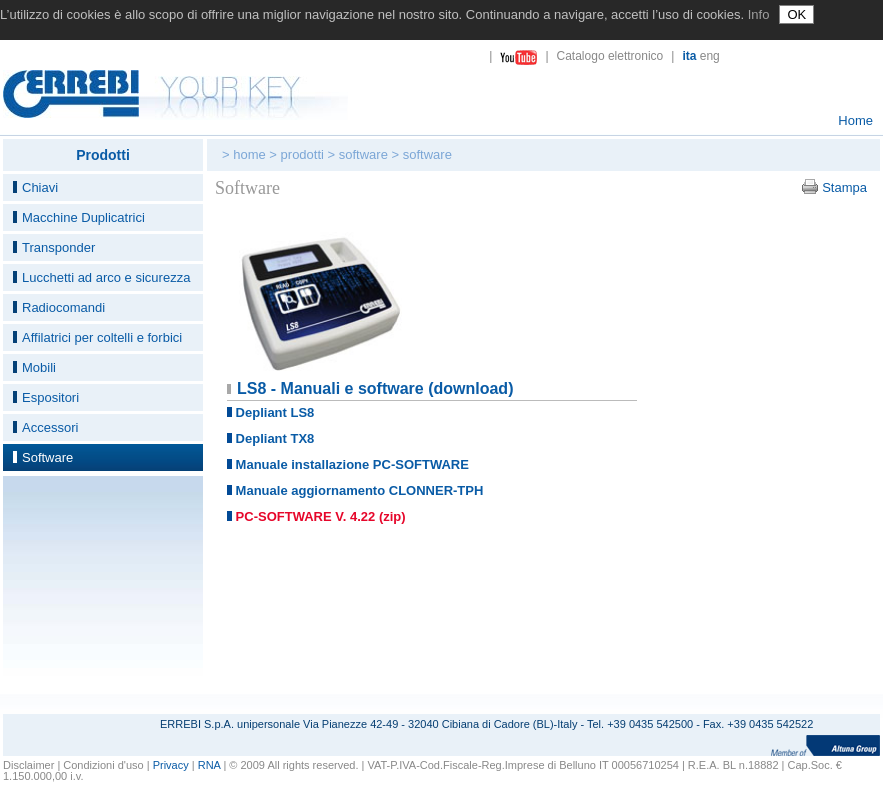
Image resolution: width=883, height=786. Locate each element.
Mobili (39, 367)
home (249, 154)
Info (759, 14)
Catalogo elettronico (610, 56)
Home (855, 120)
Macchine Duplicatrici (83, 217)
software (363, 154)
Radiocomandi (63, 307)
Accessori (50, 427)
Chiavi (40, 187)
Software (47, 457)
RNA (209, 765)
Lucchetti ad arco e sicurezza (106, 277)
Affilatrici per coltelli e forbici (102, 337)
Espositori (50, 397)
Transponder (58, 247)
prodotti (302, 154)
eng (710, 56)
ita (689, 56)
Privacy (171, 765)
